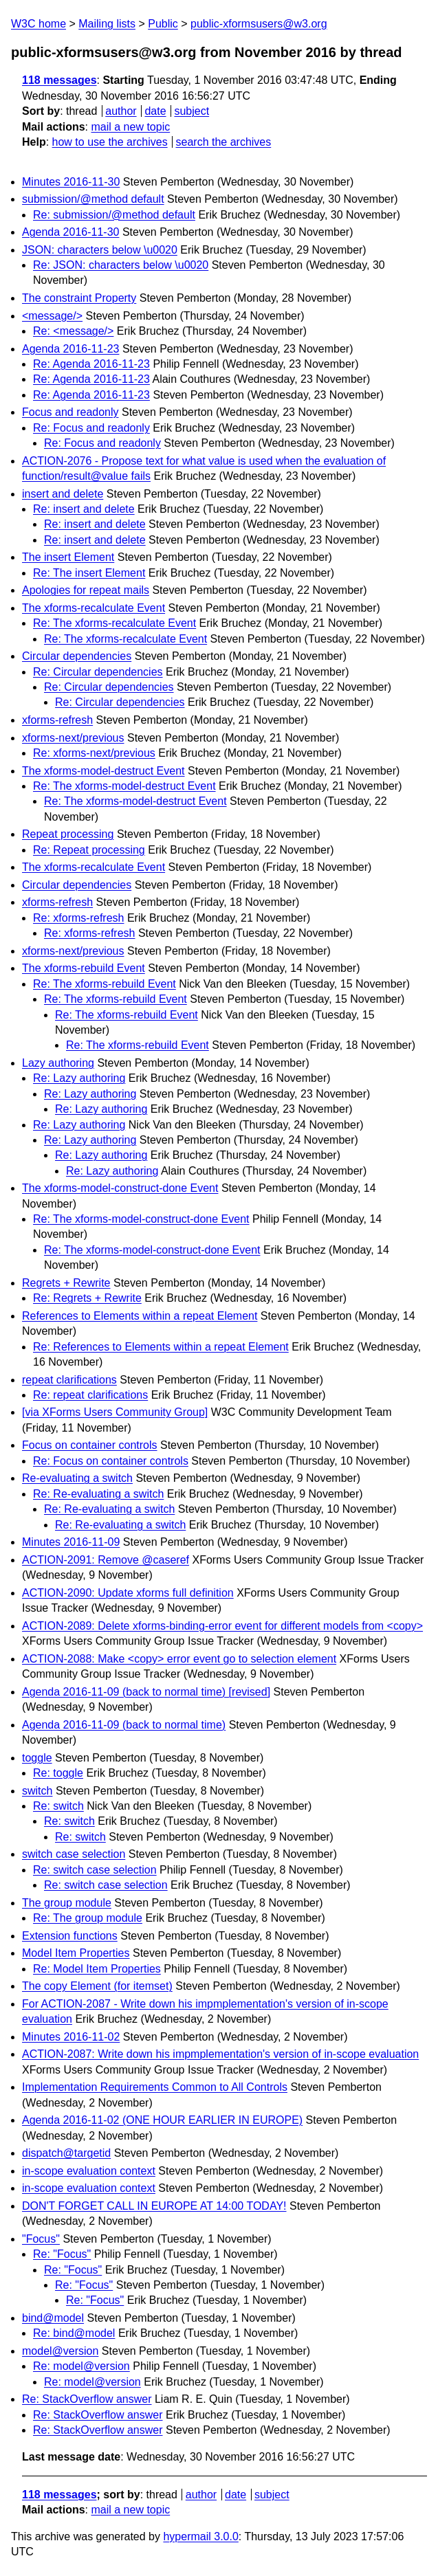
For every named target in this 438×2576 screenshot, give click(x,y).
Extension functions (70, 1936)
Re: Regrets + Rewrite (87, 1298)
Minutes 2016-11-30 (71, 182)
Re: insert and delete (84, 509)
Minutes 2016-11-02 (71, 2037)
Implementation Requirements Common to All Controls (154, 2087)
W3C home (38, 24)
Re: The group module (87, 1918)
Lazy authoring (58, 1063)
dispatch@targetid (66, 2153)
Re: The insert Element (89, 573)
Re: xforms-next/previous (94, 753)
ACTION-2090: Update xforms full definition (128, 1593)
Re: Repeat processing (89, 850)
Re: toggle (58, 1773)
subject (191, 111)
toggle (37, 1758)
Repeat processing (67, 834)
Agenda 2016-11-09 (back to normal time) (124, 1725)
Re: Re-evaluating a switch (98, 1494)
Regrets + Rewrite (66, 1283)
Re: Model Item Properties (97, 1969)
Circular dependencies (76, 656)
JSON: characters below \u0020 (99, 250)
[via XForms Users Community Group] (115, 1412)
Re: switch (58, 1806)
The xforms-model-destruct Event (103, 771)
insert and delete (62, 494)
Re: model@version (81, 2366)
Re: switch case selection (95, 1870)
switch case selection (73, 1854)
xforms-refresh (57, 720)
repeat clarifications (69, 1380)
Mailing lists (106, 24)
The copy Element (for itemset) (97, 1986)
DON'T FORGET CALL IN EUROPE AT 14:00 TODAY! (154, 2206)
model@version (60, 2351)
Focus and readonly (70, 412)
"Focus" (41, 2239)
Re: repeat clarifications (90, 1395)
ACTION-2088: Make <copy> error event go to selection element (179, 1659)
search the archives (224, 142)
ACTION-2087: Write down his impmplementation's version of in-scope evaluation (220, 2054)
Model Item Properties (76, 1953)
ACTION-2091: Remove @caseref (105, 1560)
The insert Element (68, 557)
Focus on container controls (89, 1445)
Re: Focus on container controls (110, 1461)
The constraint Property (79, 298)
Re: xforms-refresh (78, 918)
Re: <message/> (73, 331)
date (155, 111)
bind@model (53, 2318)
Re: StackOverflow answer (87, 2399)
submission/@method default (93, 199)
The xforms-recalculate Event (93, 608)
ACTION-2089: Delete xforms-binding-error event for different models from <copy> (222, 1626)
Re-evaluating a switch (77, 1478)
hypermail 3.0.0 (200, 2536)
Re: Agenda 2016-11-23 (91, 364)
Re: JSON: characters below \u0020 (120, 265)
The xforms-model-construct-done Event (120, 1188)
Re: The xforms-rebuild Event (104, 984)
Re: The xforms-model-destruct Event (124, 786)
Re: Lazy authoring (79, 1078)
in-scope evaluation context (88, 2171)
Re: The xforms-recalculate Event (114, 623)
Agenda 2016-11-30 (70, 232)
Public (163, 24)
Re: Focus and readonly (91, 428)
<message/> (52, 316)
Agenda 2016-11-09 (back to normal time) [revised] (146, 1692)
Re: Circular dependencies (98, 672)
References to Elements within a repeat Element (139, 1316)
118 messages (59, 80)
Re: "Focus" (62, 2254)
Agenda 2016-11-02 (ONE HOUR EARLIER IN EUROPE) (162, 2120)
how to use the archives (110, 142)
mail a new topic (130, 127)
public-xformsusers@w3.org (258, 24)
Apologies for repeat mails (85, 590)
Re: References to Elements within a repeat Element (161, 1347)
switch (37, 1791)
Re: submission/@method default (114, 215)
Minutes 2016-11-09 (71, 1542)
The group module (66, 1903)
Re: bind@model (74, 2333)
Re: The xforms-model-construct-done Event (141, 1219)
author (120, 111)
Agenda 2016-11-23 (70, 349)
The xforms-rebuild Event (83, 968)
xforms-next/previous (73, 738)
